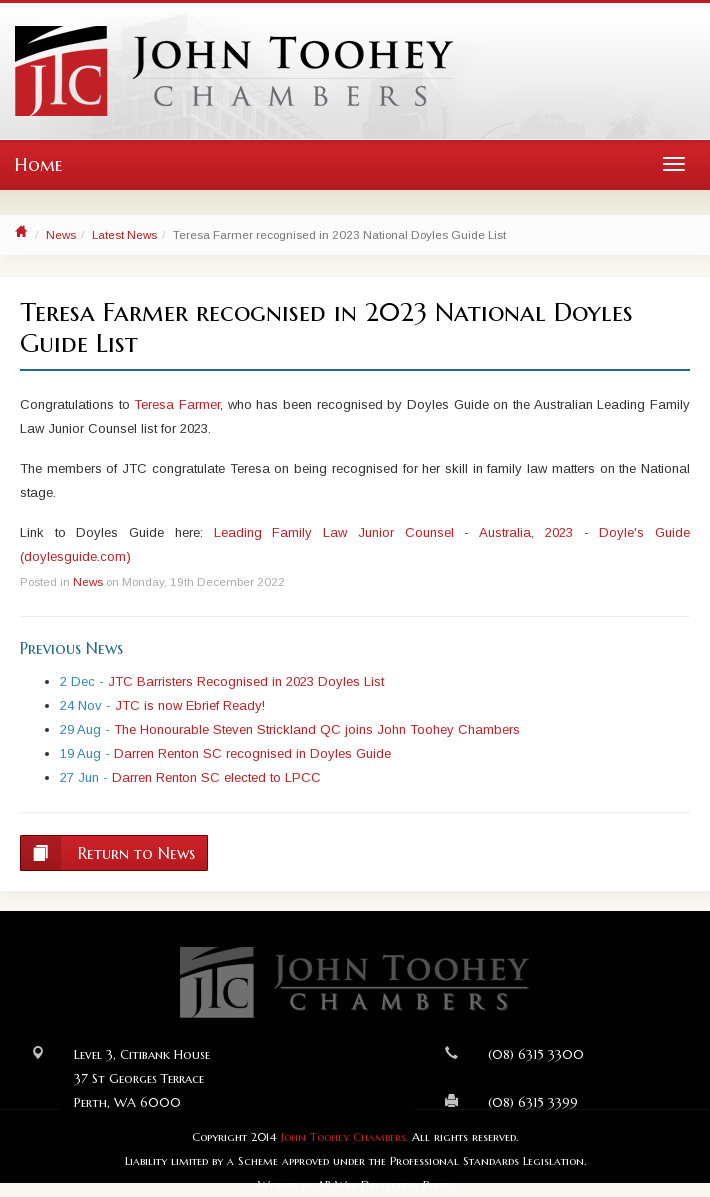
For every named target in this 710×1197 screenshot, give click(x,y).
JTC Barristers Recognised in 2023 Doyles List (246, 681)
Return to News (108, 853)
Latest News (124, 234)
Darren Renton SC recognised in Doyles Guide (252, 753)
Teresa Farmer (177, 404)
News (61, 234)
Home (38, 164)
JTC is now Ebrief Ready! (190, 705)
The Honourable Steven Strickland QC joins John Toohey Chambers (317, 729)
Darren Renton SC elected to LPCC (216, 777)
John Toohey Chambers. (344, 1137)
